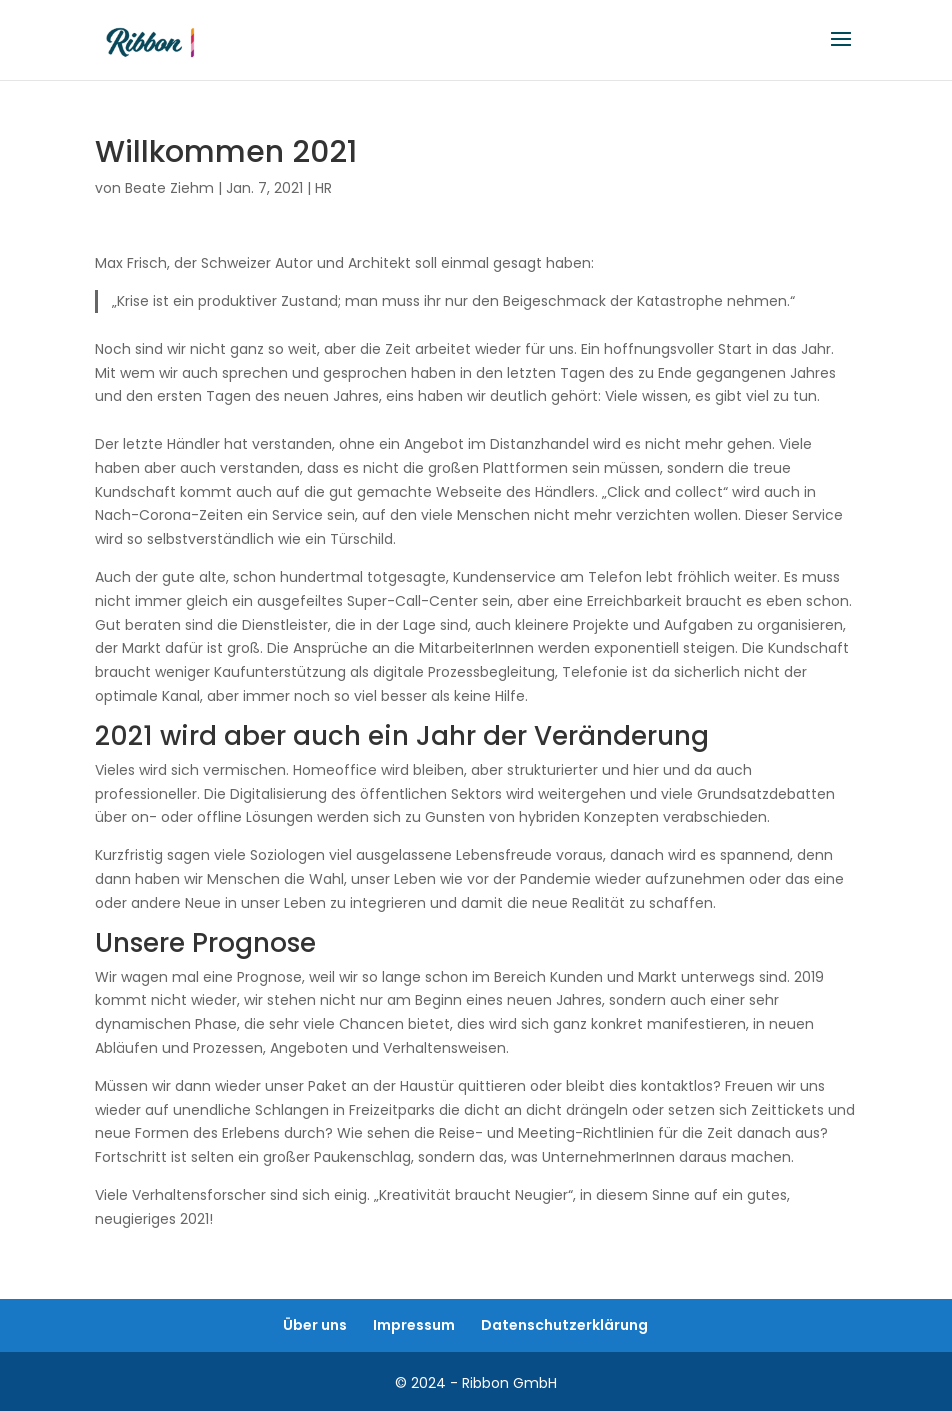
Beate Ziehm (169, 188)
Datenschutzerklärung (564, 1325)
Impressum (414, 1325)
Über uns (315, 1325)
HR (323, 188)
